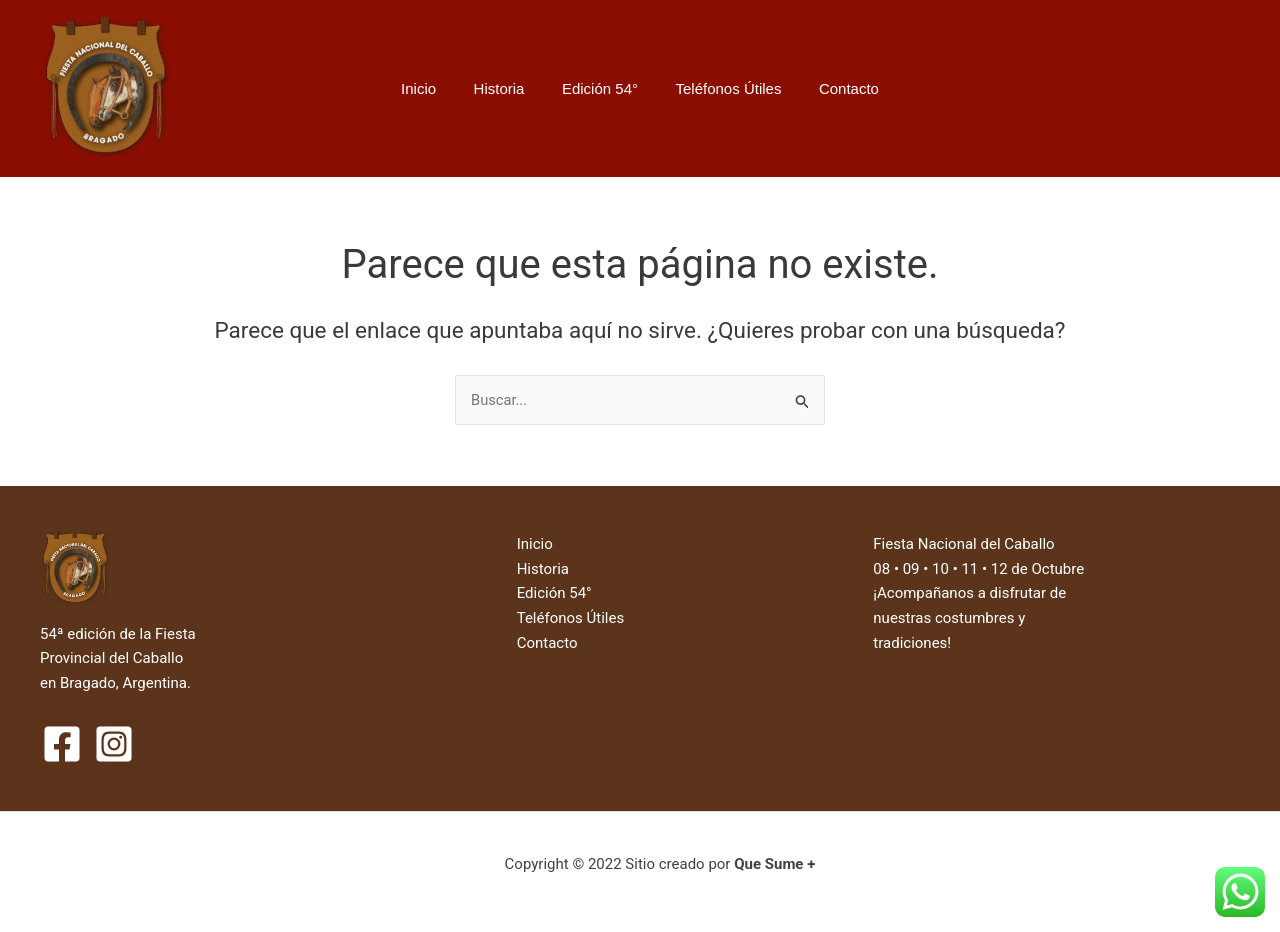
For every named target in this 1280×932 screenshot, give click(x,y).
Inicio (433, 88)
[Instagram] (114, 744)
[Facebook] (62, 744)
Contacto (834, 88)
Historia (506, 88)
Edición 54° (600, 88)
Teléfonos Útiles (721, 88)
